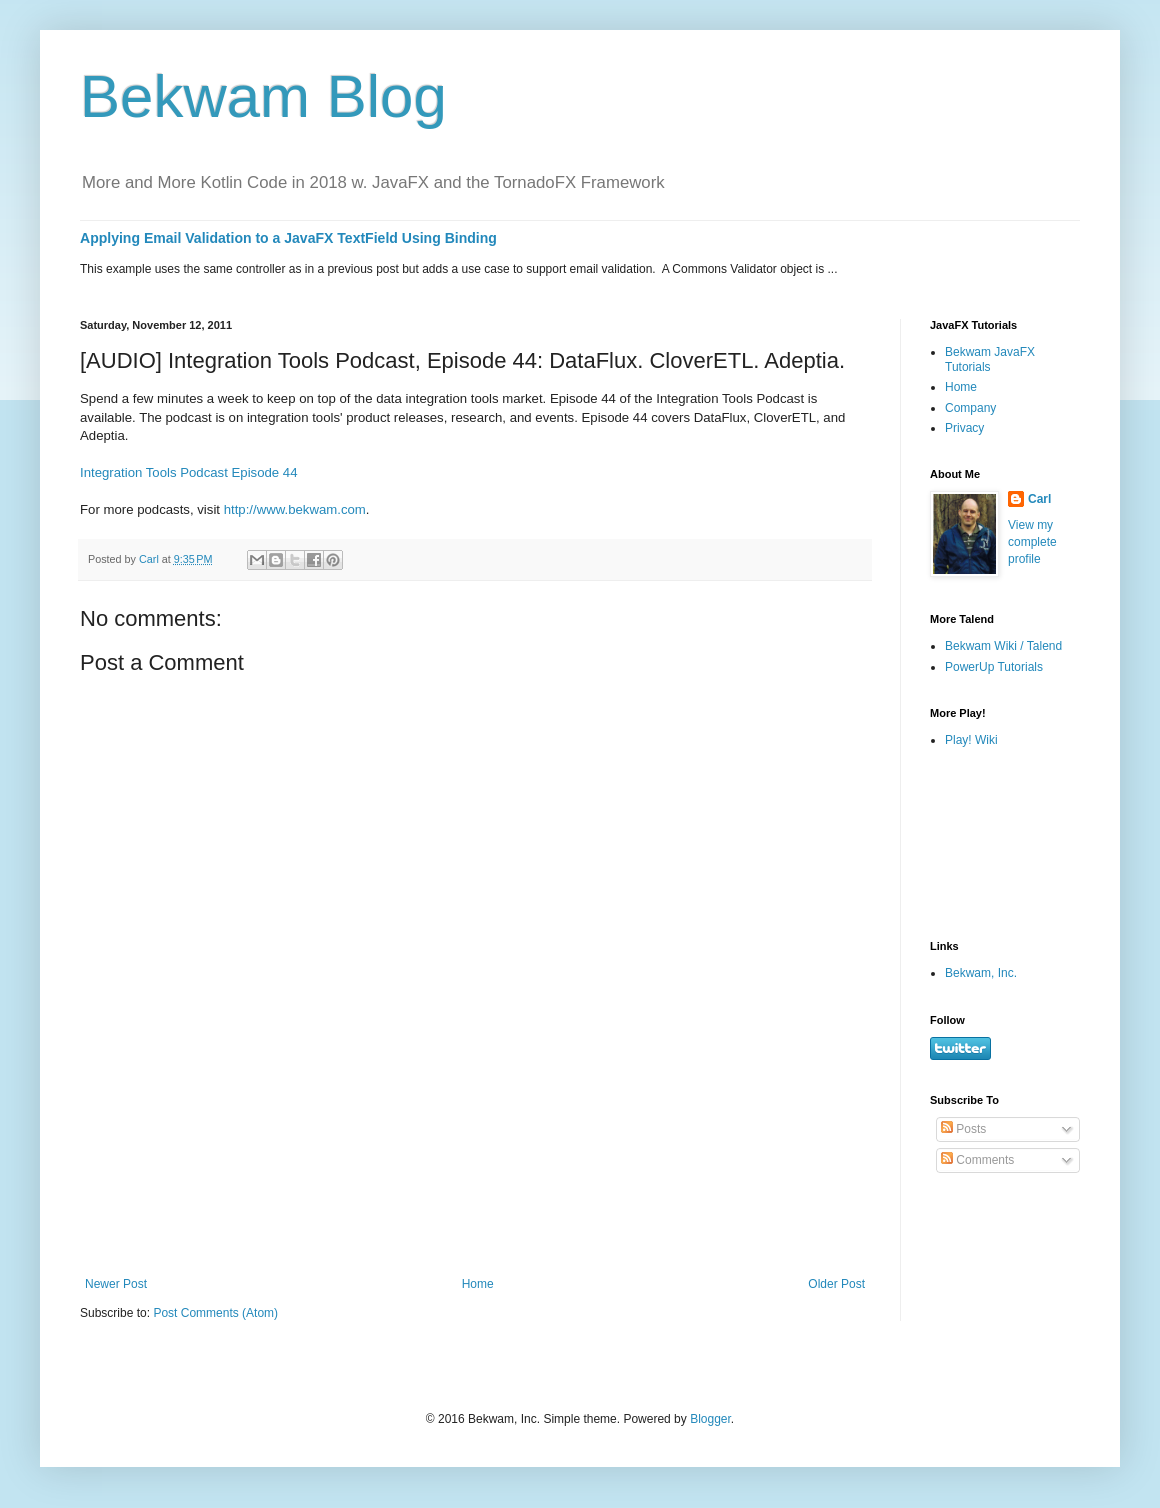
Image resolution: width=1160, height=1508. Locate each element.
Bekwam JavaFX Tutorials (990, 359)
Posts (963, 1129)
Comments (977, 1160)
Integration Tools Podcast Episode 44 (189, 472)
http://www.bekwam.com (295, 509)
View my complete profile (1032, 542)
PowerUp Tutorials (994, 667)
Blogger (710, 1419)
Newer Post (116, 1284)
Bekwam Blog (263, 96)
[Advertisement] (475, 1189)
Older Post (836, 1284)
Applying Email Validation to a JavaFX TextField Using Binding (288, 238)
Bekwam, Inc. (981, 973)
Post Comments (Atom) (215, 1313)
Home (478, 1284)
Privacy (964, 428)
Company (970, 408)
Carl (1039, 499)
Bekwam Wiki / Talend (1003, 646)
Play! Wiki (971, 740)
